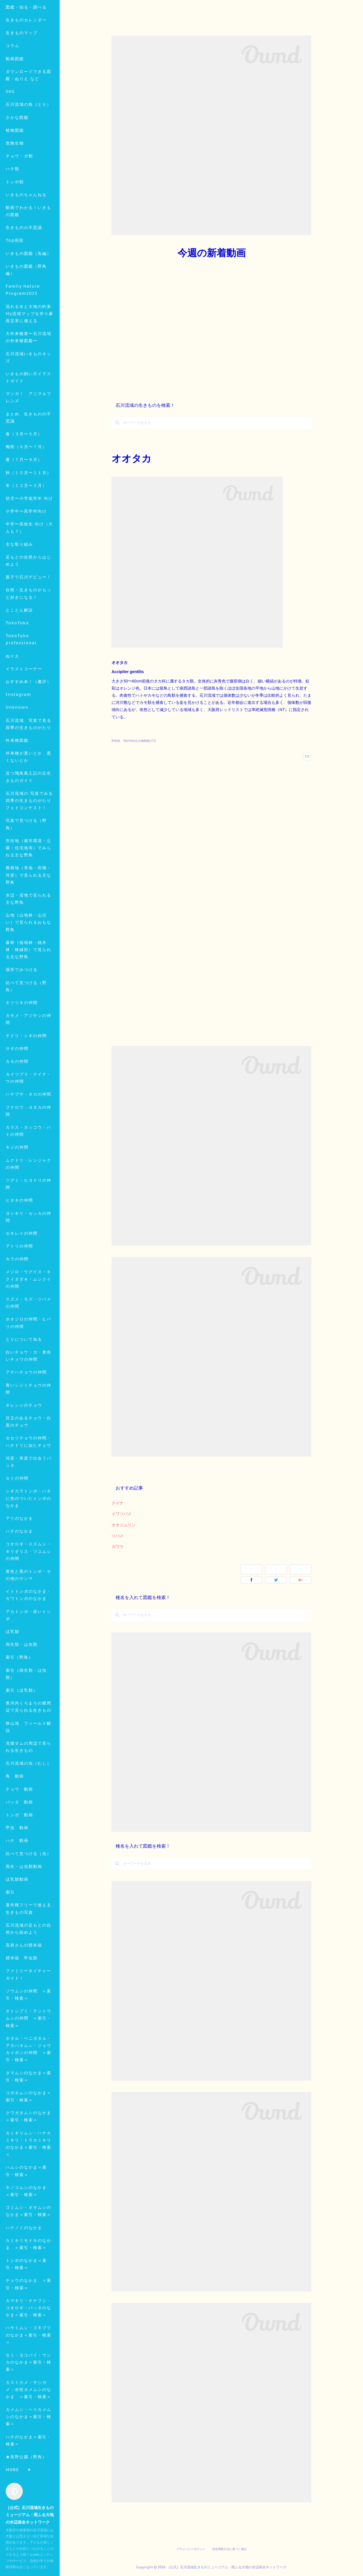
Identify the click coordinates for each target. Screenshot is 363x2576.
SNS (10, 130)
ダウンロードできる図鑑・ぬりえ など (28, 114)
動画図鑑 (15, 97)
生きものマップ (22, 71)
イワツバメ (122, 1514)
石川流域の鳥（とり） (28, 143)
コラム (12, 85)
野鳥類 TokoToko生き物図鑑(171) (134, 740)
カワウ (118, 1546)
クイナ (118, 1503)
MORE (12, 169)
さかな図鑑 (17, 156)
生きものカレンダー (26, 59)
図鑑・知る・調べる (26, 46)
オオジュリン (124, 1525)
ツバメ (118, 1535)
